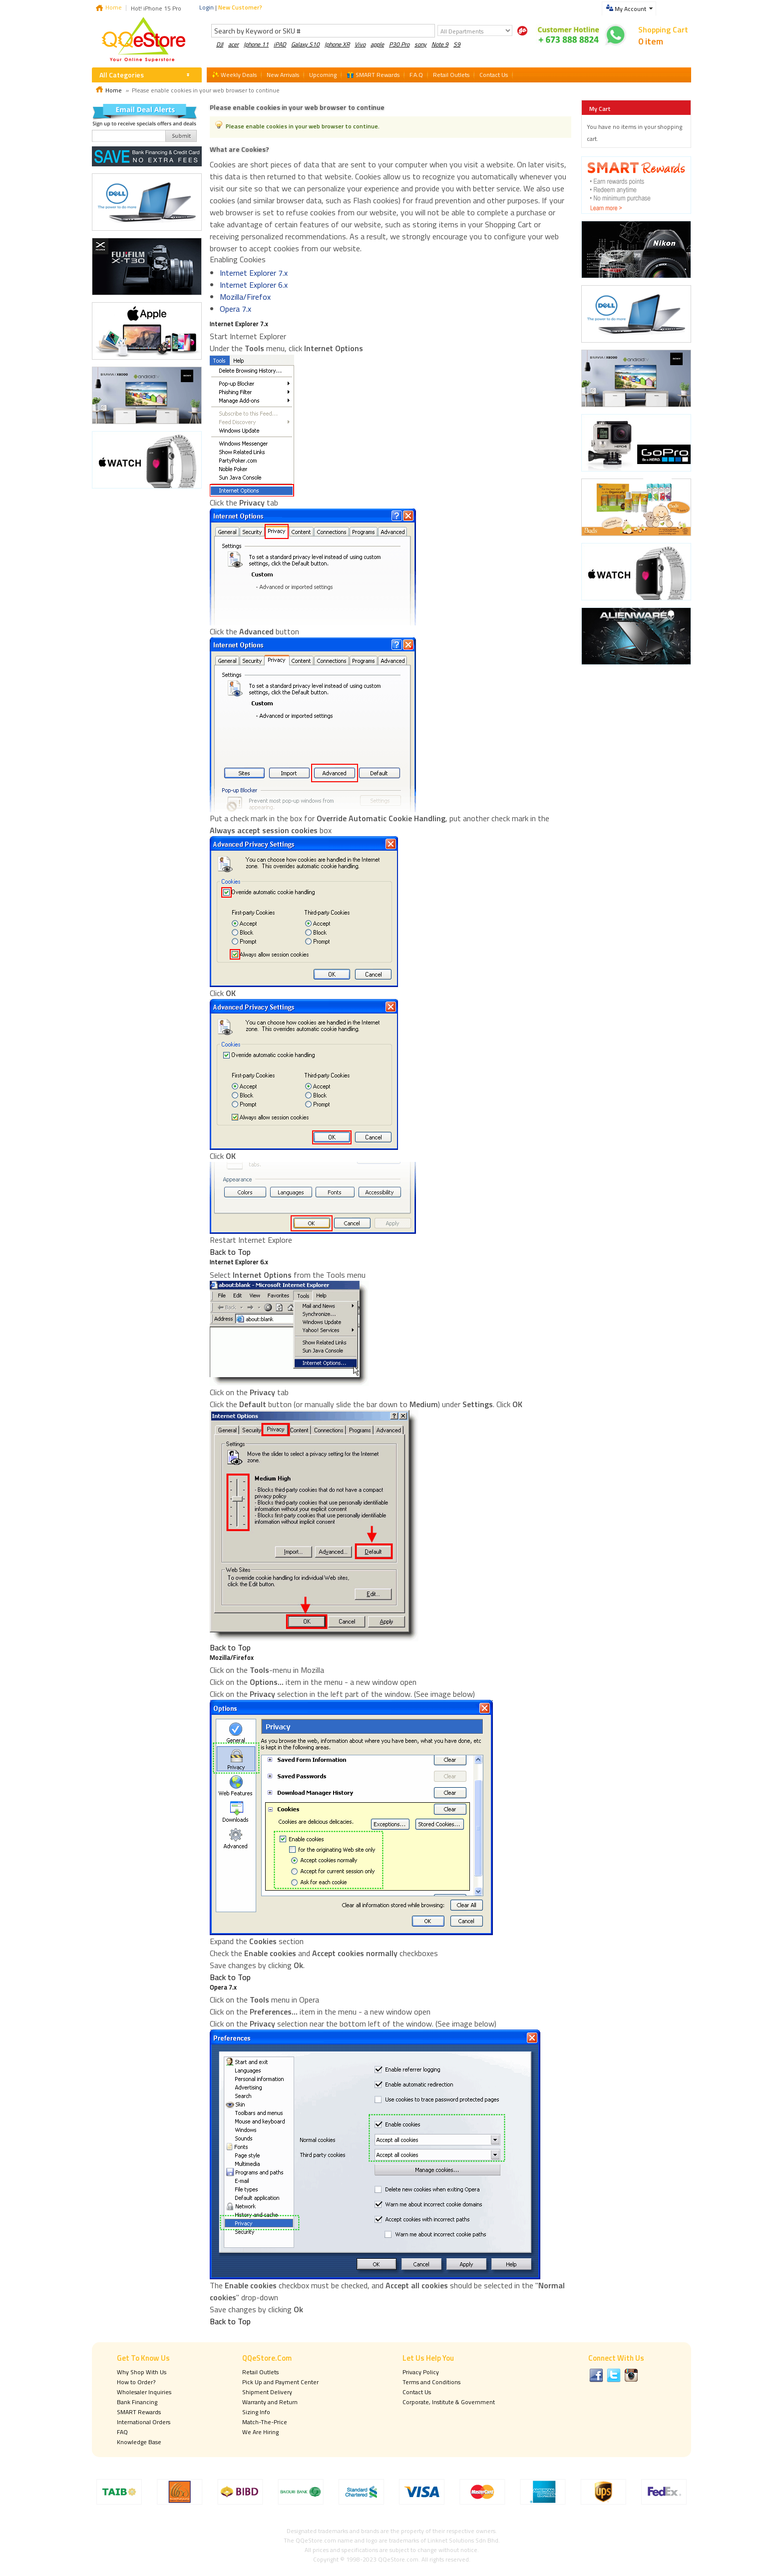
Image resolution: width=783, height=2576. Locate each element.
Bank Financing (137, 2402)
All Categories (121, 74)
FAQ (122, 2432)
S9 (456, 44)
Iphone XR (337, 44)
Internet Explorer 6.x (254, 285)
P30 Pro (399, 44)
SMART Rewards (139, 2412)
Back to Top (230, 1252)
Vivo (360, 44)
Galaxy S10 (305, 44)
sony (420, 44)
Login (206, 7)
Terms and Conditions (431, 2382)
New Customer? (240, 7)
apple (377, 44)
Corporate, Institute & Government (448, 2402)
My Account (630, 8)
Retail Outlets (260, 2372)
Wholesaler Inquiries (144, 2392)
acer (233, 44)
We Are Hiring (260, 2432)
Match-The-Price (264, 2422)
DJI (219, 44)
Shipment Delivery (267, 2392)
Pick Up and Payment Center (280, 2382)
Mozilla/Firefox (245, 297)
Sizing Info (256, 2412)
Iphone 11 (256, 44)
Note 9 (439, 44)
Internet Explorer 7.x (254, 273)
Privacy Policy (420, 2372)
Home (113, 7)
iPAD (280, 44)
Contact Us (416, 2392)
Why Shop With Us (141, 2372)
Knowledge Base (139, 2442)
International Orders (143, 2422)
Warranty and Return (270, 2402)
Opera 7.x (235, 309)
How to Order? (136, 2382)
